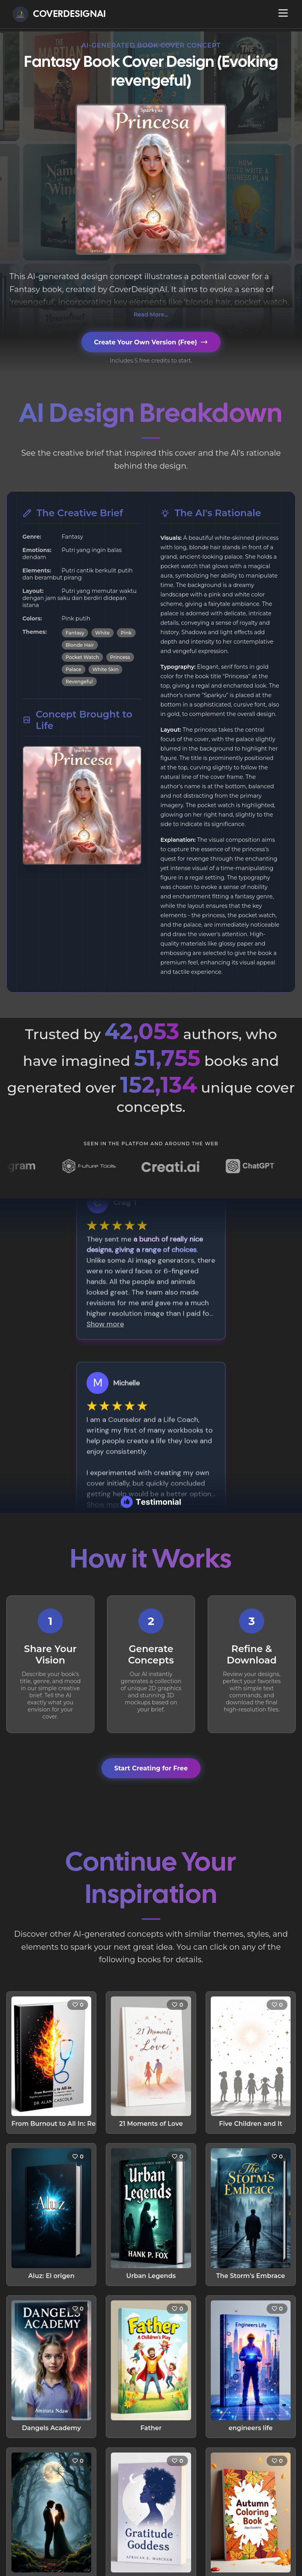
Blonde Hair (80, 645)
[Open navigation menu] (283, 13)
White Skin (105, 669)
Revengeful (79, 681)
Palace (73, 669)
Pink (126, 633)
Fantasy (75, 633)
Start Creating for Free (151, 1768)
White (102, 633)
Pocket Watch (82, 657)
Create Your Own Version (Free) (151, 342)
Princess (120, 657)
